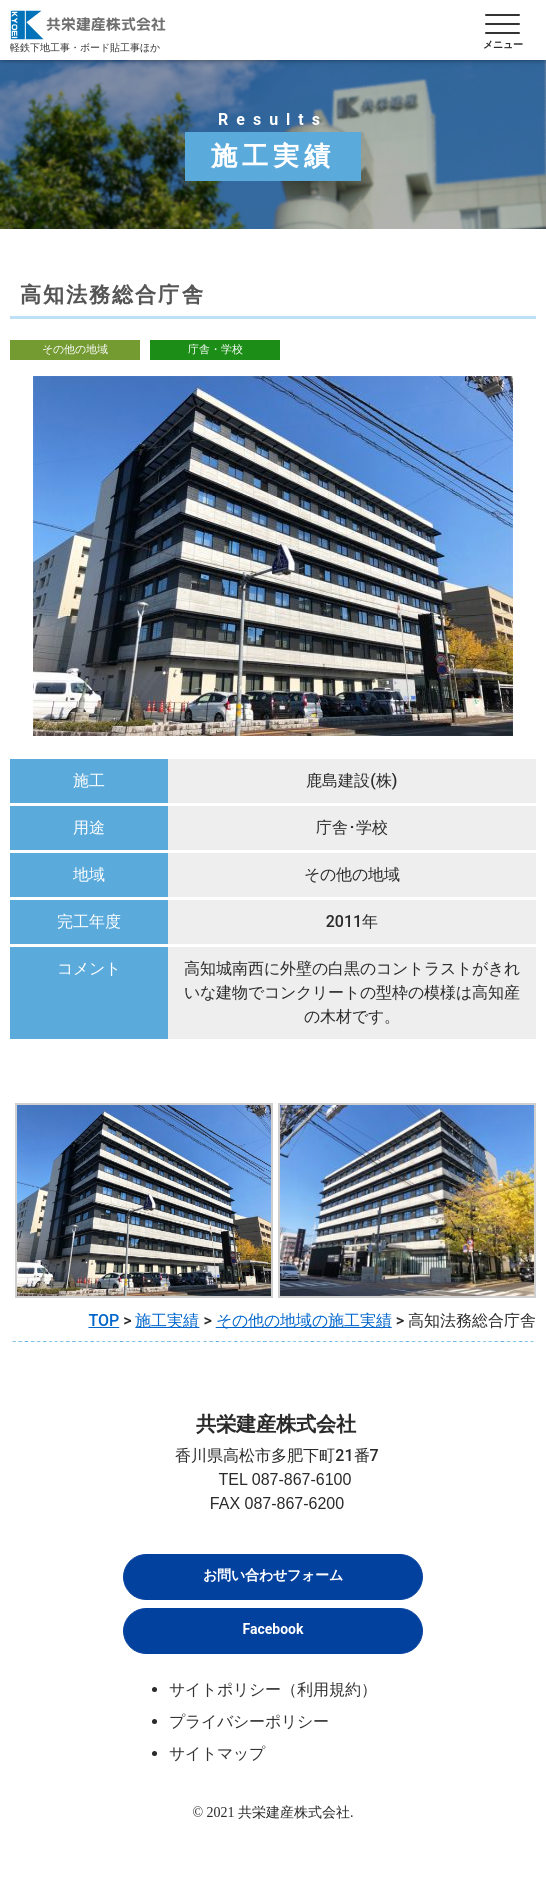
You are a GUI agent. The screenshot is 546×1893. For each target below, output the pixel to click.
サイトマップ (217, 1753)
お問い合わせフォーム (273, 1575)
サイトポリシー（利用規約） (273, 1689)
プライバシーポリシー (249, 1721)
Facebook (273, 1629)
